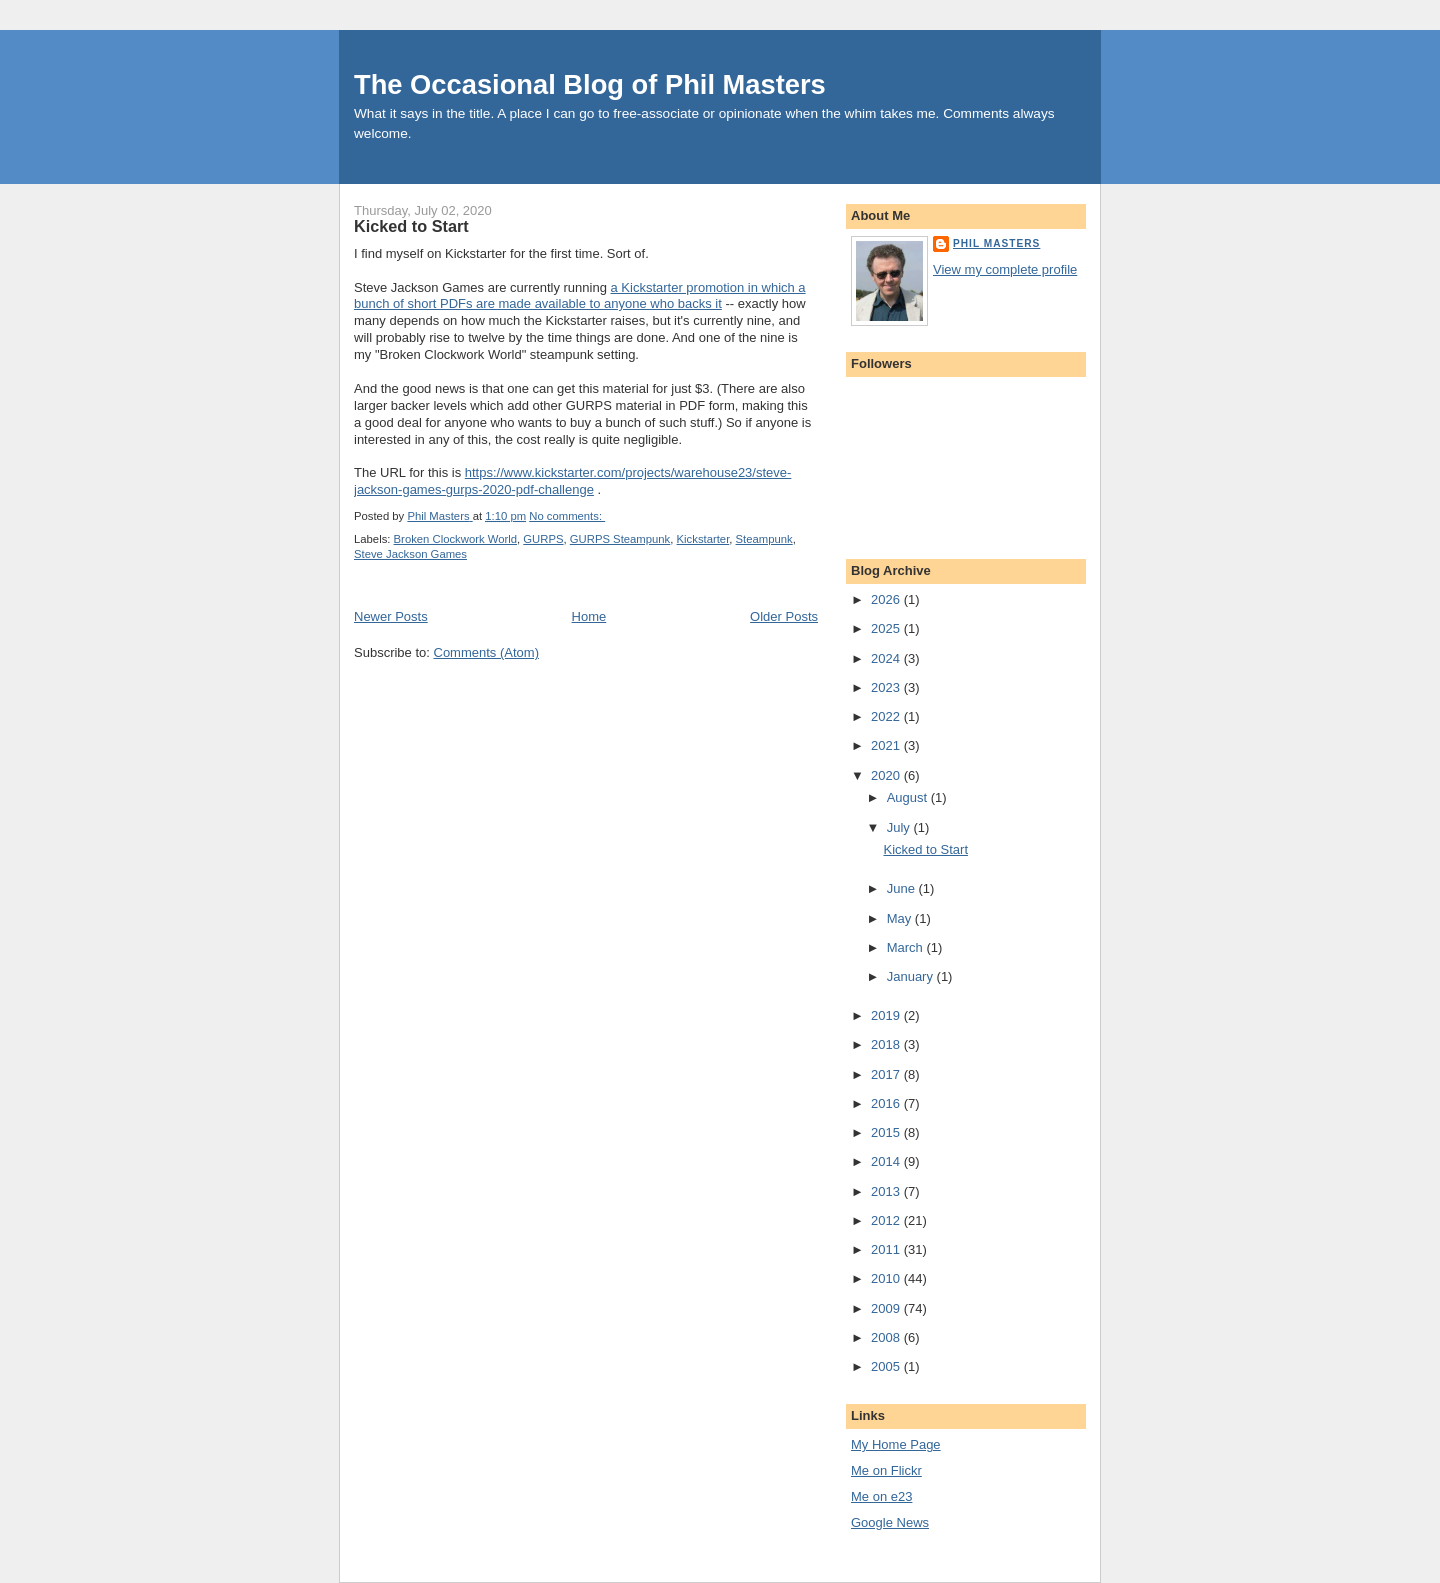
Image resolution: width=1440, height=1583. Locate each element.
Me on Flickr (886, 1470)
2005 (887, 1366)
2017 (887, 1074)
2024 (887, 658)
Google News (890, 1522)
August (909, 797)
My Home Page (896, 1444)
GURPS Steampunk (620, 539)
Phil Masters (996, 243)
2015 (887, 1132)
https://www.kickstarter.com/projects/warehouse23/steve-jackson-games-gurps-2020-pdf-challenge (572, 481)
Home (589, 616)
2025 (887, 628)
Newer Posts (391, 616)
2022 (887, 716)
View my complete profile (1005, 269)
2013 (887, 1191)
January (912, 976)
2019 (887, 1015)
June (903, 888)
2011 (887, 1249)
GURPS (543, 539)
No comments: (567, 516)
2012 (887, 1220)
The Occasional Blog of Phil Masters (590, 84)
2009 (887, 1308)
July (900, 827)
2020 (887, 775)
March (907, 947)
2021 (887, 745)
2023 (887, 687)
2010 (887, 1278)
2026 (887, 599)
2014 (887, 1161)
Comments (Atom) (486, 652)
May (901, 918)
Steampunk (764, 539)
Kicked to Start (411, 226)
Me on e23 (881, 1496)
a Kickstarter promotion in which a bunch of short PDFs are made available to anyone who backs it (580, 296)
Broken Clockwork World (455, 539)
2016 (887, 1103)
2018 (887, 1044)
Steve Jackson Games (410, 554)
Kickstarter (703, 539)
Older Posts (784, 616)
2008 (887, 1337)
